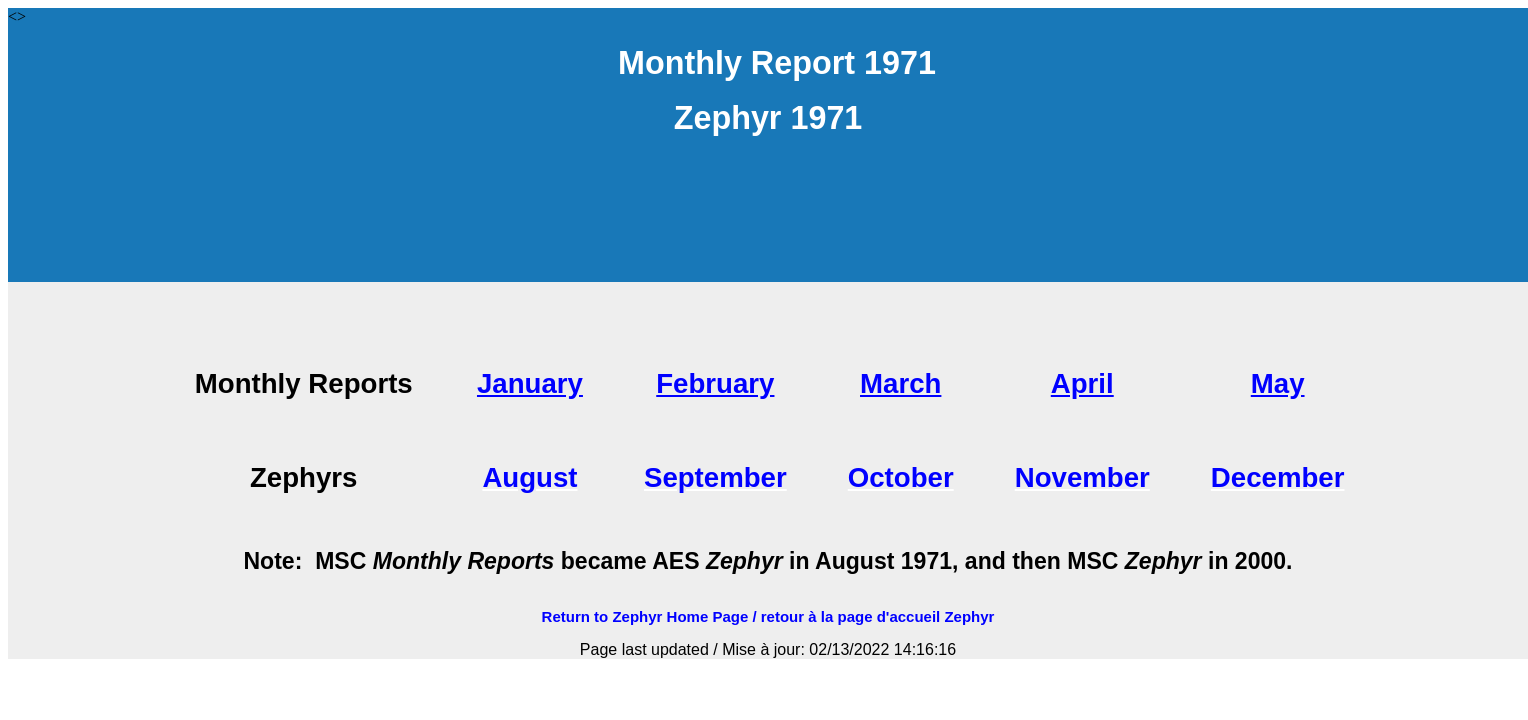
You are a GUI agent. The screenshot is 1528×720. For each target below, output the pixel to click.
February (715, 383)
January (530, 383)
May (1278, 383)
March (900, 383)
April (1082, 383)
